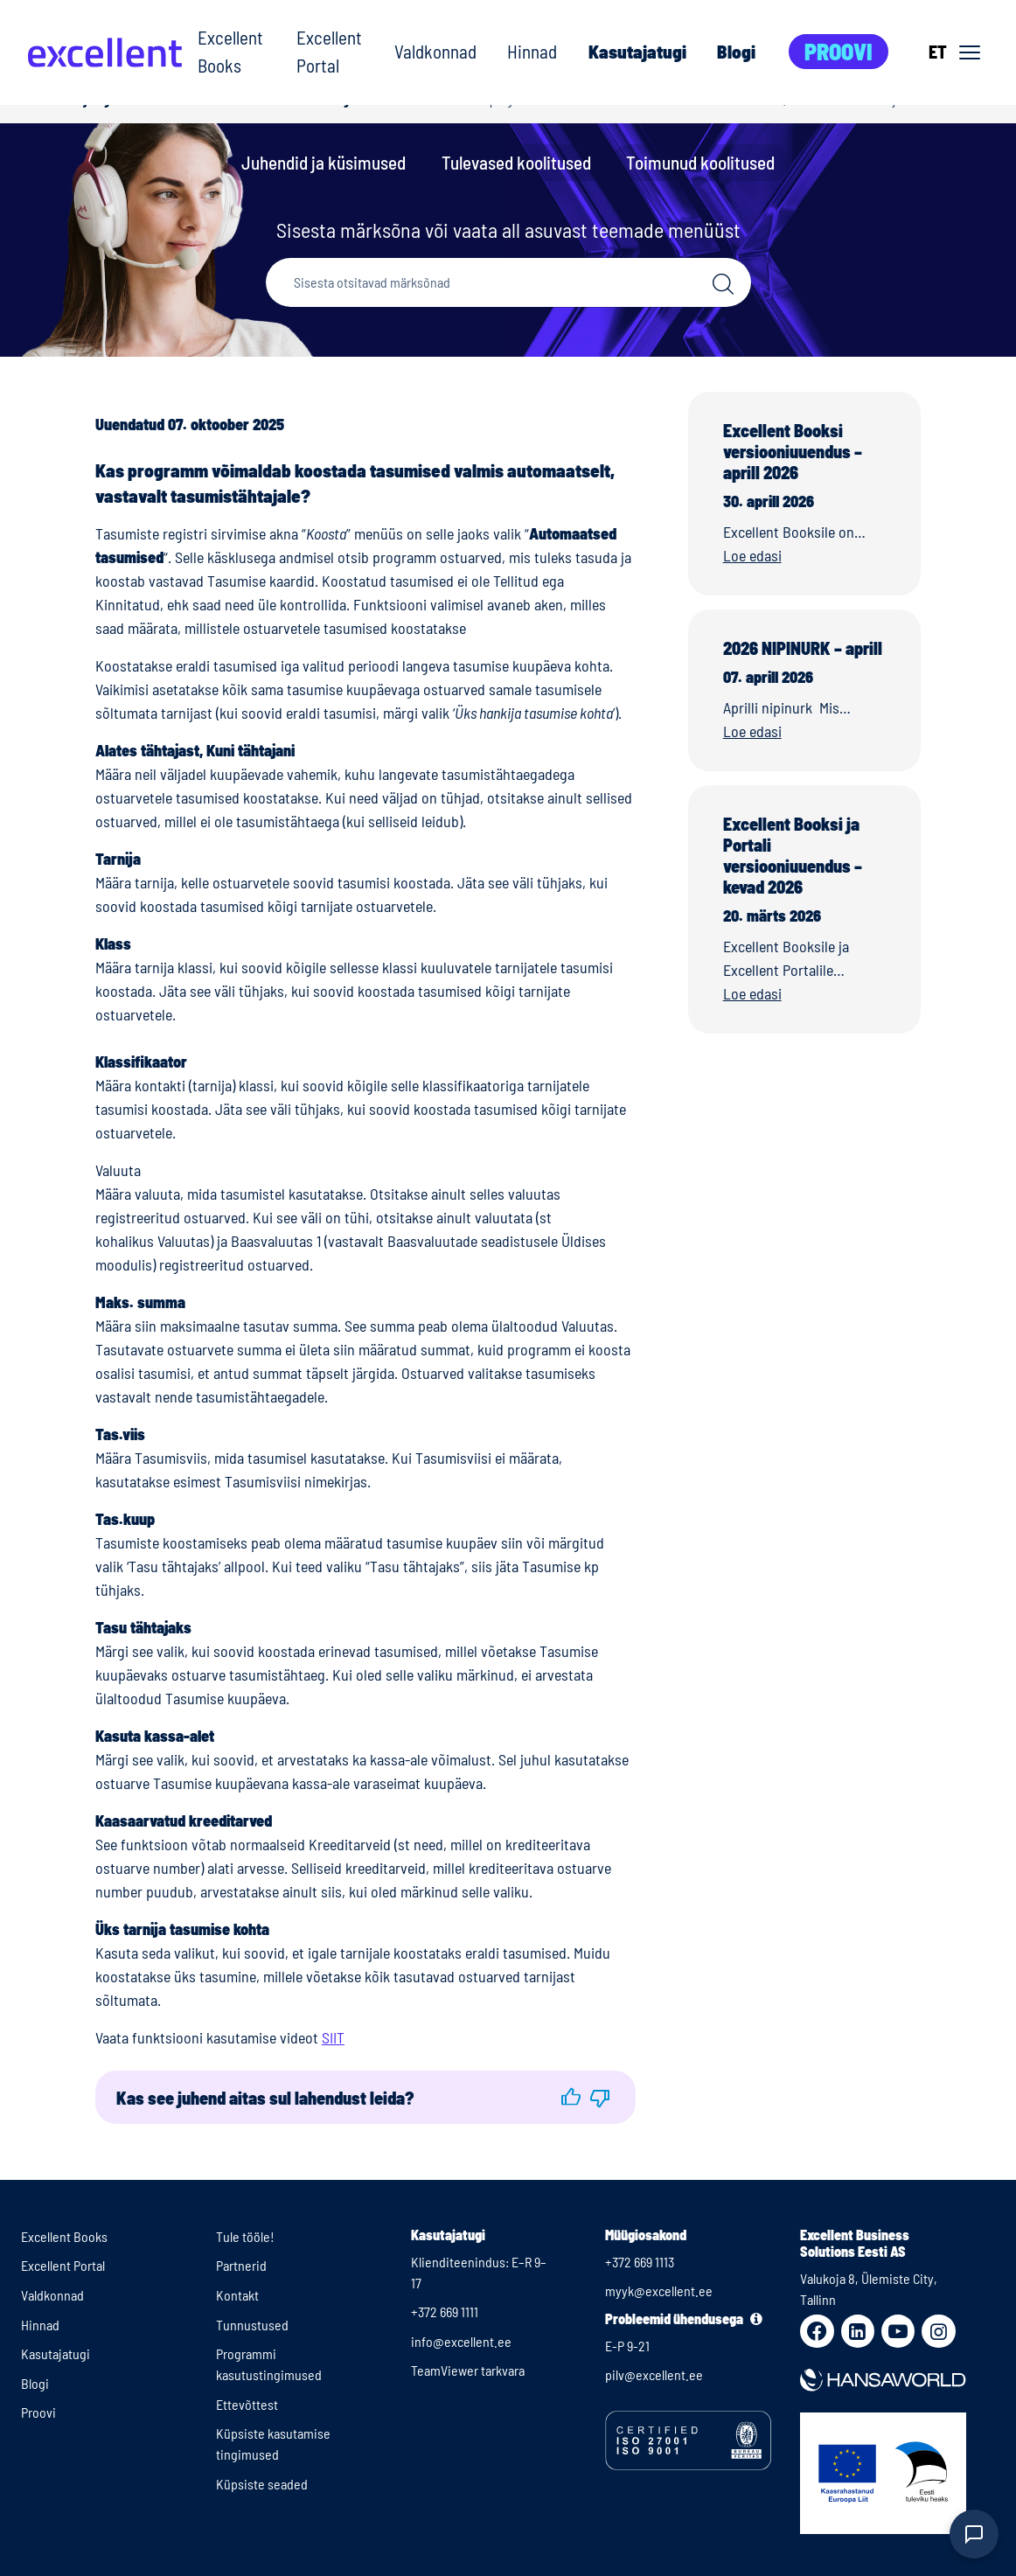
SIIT (333, 2037)
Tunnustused (252, 2324)
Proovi (838, 51)
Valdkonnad (435, 51)
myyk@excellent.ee (659, 2290)
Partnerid (241, 2265)
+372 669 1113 (639, 2261)
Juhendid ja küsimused (323, 162)
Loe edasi (752, 555)
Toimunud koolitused (700, 162)
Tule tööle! (245, 2236)
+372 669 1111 (444, 2311)
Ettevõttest (247, 2404)
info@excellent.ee (461, 2341)
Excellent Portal (329, 51)
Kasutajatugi (637, 51)
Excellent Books (230, 51)
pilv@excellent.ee (654, 2374)
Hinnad (532, 51)
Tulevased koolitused (516, 162)
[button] (570, 2097)
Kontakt (237, 2295)
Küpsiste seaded (262, 2483)
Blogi (736, 51)
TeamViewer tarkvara (468, 2370)
